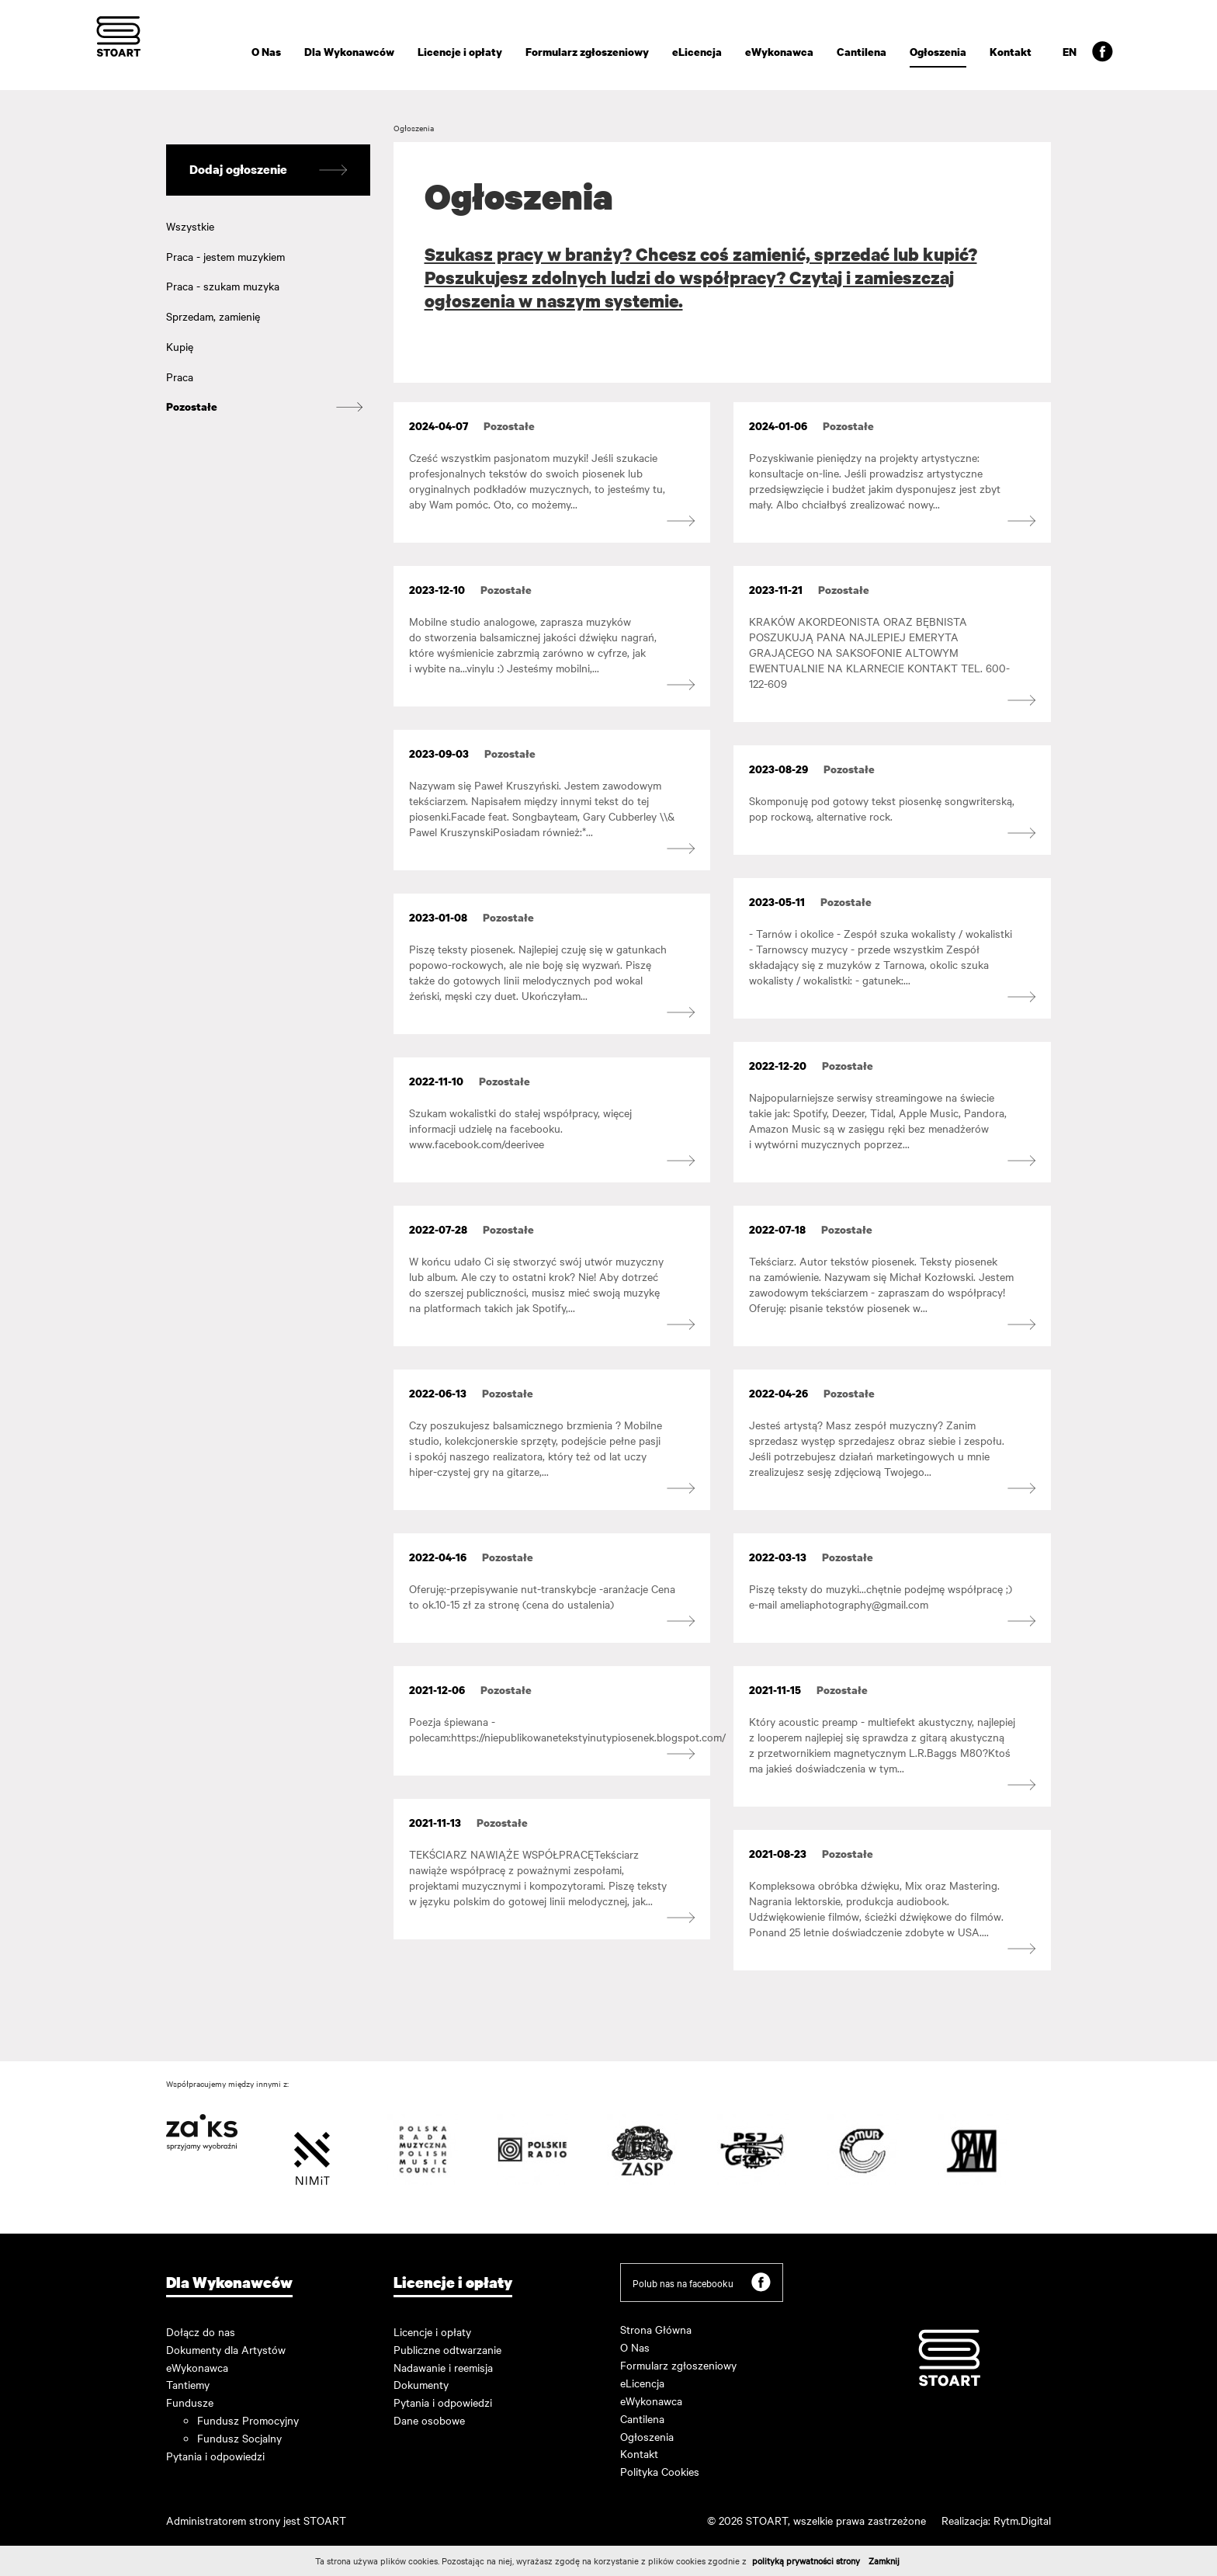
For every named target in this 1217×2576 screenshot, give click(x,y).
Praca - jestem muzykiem (225, 256)
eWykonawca (779, 51)
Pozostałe (191, 406)
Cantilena (861, 51)
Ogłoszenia (938, 51)
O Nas (266, 51)
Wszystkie (190, 226)
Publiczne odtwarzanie (447, 2349)
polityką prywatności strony (806, 2560)
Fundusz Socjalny (239, 2438)
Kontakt (1011, 51)
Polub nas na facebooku (702, 2282)
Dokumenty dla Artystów (226, 2349)
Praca (179, 376)
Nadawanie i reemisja (443, 2367)
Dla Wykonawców (349, 51)
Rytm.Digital (1022, 2520)
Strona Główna (656, 2329)
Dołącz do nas (200, 2331)
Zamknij (884, 2560)
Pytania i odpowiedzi (215, 2455)
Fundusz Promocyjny (248, 2420)
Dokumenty (421, 2384)
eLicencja (697, 51)
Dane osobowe (429, 2420)
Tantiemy (188, 2384)
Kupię (179, 346)
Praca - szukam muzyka (222, 285)
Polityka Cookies (659, 2471)
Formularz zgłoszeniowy (587, 51)
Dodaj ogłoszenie (268, 170)
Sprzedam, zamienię (213, 316)
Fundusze (189, 2402)
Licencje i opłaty (460, 51)
